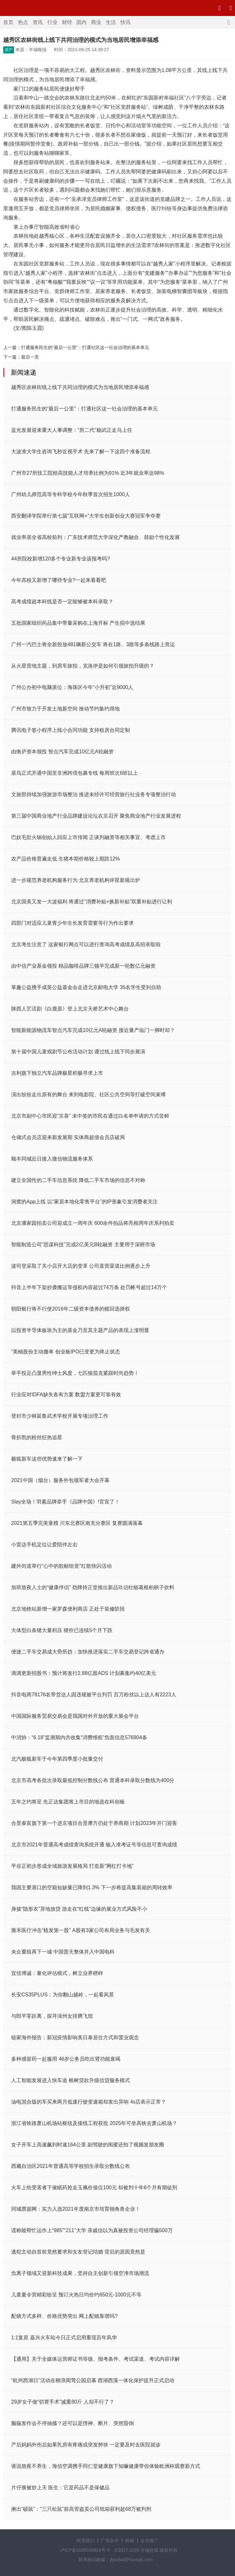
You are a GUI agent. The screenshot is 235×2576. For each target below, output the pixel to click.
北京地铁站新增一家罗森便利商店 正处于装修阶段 (68, 1609)
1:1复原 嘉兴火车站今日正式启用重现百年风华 (64, 2337)
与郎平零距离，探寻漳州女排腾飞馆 (52, 2016)
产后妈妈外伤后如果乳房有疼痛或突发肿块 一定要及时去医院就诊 (86, 2444)
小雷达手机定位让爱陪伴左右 (44, 1544)
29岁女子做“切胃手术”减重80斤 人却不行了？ (62, 2402)
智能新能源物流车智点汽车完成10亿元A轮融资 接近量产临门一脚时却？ (93, 1030)
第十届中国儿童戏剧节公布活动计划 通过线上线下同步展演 (78, 1051)
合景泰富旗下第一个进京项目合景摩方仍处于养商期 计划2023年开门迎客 (94, 1823)
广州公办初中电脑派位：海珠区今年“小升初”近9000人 (72, 687)
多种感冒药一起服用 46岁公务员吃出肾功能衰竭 (65, 2059)
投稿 (129, 2540)
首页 (8, 22)
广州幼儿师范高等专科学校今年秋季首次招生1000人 (70, 494)
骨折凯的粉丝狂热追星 (36, 1437)
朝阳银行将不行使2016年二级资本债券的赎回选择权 (70, 1309)
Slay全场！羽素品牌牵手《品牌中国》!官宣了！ (65, 1501)
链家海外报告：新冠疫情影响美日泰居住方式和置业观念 (75, 2037)
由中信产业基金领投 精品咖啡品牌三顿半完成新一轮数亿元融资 (83, 966)
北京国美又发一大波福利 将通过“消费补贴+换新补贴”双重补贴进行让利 (91, 901)
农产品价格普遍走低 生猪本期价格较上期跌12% (65, 858)
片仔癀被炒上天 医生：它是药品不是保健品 (60, 2487)
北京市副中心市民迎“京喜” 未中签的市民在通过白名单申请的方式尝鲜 (90, 1116)
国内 (81, 22)
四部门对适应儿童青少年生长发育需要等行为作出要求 (72, 923)
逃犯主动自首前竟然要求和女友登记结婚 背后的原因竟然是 (78, 2252)
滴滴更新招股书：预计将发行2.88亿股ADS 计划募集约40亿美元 (83, 1673)
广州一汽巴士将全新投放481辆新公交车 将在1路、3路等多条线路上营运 (93, 644)
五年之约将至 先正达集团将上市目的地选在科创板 (68, 1801)
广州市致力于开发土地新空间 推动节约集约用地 (65, 708)
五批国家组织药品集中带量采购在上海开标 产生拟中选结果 (78, 623)
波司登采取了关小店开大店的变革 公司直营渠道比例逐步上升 (80, 1266)
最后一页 (30, 357)
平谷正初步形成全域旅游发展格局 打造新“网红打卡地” (72, 1866)
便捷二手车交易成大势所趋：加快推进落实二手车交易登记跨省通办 (87, 1651)
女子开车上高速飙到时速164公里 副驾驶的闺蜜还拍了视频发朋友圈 (87, 2144)
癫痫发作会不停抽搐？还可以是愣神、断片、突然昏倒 (72, 2423)
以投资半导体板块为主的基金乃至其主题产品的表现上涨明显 (80, 1330)
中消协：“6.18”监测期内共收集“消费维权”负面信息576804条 (79, 1737)
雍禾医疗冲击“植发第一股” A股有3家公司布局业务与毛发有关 (80, 1930)
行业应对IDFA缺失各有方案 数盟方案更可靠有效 (66, 1394)
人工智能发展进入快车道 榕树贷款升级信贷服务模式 (70, 2080)
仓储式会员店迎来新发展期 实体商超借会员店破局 (68, 1137)
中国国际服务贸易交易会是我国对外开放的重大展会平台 (75, 1716)
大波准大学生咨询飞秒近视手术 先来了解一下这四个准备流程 (80, 451)
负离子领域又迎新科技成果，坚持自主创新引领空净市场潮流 (80, 2273)
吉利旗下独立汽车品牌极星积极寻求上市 (57, 1073)
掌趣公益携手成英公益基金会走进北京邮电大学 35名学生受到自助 (86, 987)
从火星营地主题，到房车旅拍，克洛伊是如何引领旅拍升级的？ (82, 666)
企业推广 (149, 2540)
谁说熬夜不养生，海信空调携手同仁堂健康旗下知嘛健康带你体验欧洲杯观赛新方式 (105, 2466)
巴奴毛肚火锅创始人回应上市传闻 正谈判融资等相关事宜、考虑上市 (88, 837)
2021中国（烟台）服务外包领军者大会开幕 (60, 1480)
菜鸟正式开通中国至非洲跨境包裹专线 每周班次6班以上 (74, 773)
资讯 (38, 22)
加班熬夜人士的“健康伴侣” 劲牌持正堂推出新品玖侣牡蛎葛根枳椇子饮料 (92, 1587)
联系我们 (86, 2540)
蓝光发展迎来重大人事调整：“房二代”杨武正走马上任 (71, 430)
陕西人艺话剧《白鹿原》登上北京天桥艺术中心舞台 (70, 1008)
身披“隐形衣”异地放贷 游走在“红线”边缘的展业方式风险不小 (79, 1909)
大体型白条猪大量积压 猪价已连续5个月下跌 (61, 1630)
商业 (96, 22)
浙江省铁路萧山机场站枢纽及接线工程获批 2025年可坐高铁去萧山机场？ (94, 2123)
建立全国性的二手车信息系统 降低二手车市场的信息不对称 (78, 1180)
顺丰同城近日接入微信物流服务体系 (52, 1158)
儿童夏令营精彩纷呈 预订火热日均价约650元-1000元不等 (76, 2294)
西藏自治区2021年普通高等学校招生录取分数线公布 (70, 2166)
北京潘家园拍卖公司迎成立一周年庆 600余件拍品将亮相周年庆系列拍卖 (92, 1223)
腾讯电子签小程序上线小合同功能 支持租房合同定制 (70, 730)
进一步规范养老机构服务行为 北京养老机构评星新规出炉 (75, 880)
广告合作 (110, 2540)
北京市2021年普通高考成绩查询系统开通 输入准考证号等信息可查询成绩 (94, 1844)
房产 (8, 50)
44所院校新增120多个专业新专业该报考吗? (60, 558)
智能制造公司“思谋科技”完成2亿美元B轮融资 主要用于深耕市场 (83, 1244)
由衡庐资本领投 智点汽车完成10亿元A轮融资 (62, 751)
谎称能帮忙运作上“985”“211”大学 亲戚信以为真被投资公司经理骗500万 (92, 2230)
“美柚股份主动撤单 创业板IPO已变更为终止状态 (65, 1351)
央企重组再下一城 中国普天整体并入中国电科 (63, 1951)
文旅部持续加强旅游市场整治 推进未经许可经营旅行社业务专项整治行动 (93, 794)
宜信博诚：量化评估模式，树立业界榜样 (57, 1973)
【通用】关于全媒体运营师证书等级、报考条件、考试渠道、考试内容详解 (95, 2359)
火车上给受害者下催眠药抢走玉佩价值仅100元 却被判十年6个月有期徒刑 (94, 2187)
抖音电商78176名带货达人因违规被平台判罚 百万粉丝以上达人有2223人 (93, 1694)
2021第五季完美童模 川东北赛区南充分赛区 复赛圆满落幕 (77, 1523)
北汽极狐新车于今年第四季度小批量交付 (57, 1759)
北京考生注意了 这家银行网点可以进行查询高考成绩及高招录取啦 (86, 944)
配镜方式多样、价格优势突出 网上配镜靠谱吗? (64, 2316)
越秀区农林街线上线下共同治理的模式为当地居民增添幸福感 (80, 387)
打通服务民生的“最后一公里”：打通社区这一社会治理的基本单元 (85, 347)
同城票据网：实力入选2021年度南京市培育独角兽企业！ (75, 2209)
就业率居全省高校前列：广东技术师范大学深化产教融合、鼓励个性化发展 (95, 537)
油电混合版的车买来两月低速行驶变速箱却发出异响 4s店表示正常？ (88, 2101)
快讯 (125, 22)
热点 (23, 22)
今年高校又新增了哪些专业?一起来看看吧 (58, 580)
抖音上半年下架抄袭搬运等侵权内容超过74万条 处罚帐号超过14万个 (89, 1287)
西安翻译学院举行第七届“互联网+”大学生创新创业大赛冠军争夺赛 (86, 516)
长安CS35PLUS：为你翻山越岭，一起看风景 (62, 1994)
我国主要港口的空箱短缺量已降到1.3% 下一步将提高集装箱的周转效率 (91, 1887)
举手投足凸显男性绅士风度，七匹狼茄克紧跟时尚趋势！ (75, 1373)
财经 (67, 22)
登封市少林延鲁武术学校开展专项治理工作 (59, 1416)
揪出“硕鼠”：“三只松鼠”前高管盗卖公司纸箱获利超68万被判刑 (81, 2509)
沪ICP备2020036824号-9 (85, 2550)
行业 (52, 22)
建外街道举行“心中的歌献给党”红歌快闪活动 (61, 1566)
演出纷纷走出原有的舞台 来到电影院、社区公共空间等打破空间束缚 (88, 1094)
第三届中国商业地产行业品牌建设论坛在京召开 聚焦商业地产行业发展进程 (96, 816)
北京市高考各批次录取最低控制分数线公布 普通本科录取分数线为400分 (92, 1780)
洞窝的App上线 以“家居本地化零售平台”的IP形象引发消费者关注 (84, 1201)
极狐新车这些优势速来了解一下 (47, 1459)
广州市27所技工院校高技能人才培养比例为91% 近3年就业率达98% (87, 473)
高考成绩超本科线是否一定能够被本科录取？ (62, 601)
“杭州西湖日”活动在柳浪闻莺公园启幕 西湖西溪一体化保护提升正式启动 (92, 2380)
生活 (111, 22)
